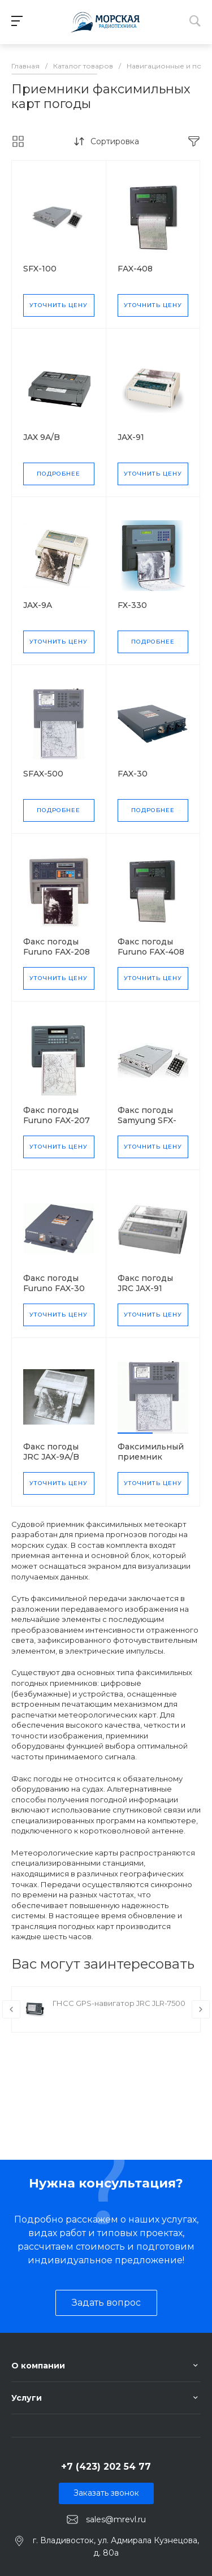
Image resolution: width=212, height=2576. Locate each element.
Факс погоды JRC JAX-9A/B (51, 1452)
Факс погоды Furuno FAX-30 (54, 1283)
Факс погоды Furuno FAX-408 (151, 947)
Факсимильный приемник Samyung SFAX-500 (151, 1462)
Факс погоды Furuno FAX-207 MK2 (56, 1120)
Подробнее (58, 473)
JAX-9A (37, 605)
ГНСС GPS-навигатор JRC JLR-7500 (119, 2003)
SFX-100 (40, 269)
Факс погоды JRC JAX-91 (145, 1283)
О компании (38, 2366)
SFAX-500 (43, 774)
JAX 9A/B (41, 437)
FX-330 (132, 605)
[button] (135, 1433)
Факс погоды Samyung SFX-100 (147, 1120)
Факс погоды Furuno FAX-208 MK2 (56, 952)
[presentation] (11, 2009)
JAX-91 (131, 437)
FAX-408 (135, 269)
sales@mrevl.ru (116, 2519)
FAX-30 (133, 774)
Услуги (26, 2398)
